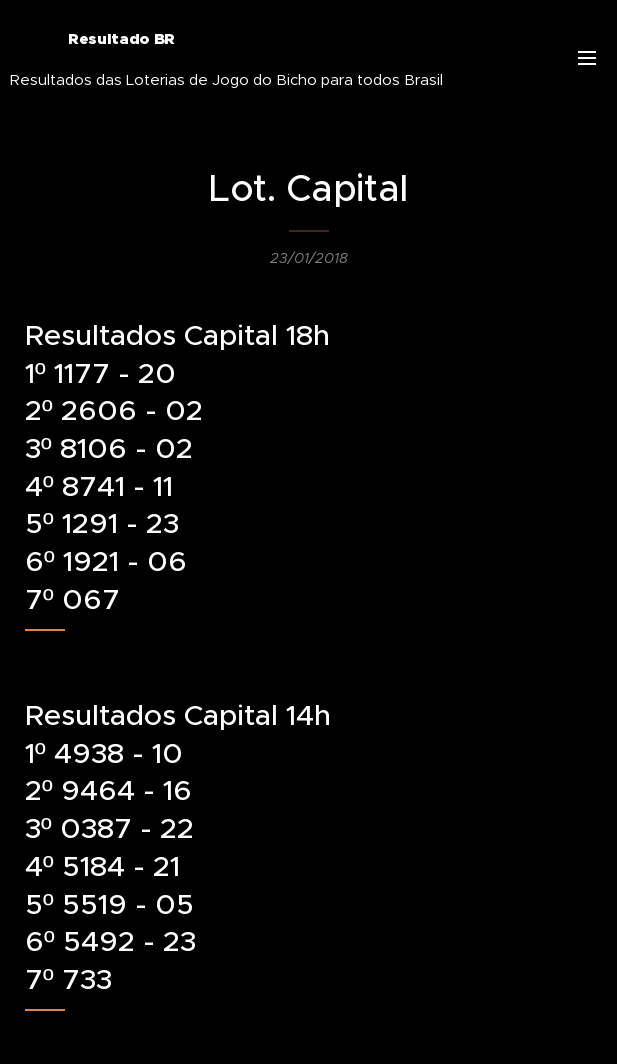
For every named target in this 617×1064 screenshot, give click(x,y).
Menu (587, 58)
